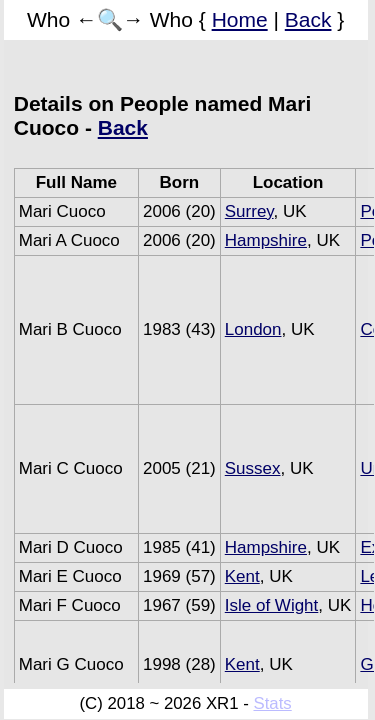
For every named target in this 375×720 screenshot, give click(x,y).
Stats (272, 703)
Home (240, 19)
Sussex (253, 468)
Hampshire (266, 240)
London (253, 329)
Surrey (249, 211)
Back (308, 19)
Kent (242, 576)
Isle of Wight (272, 605)
